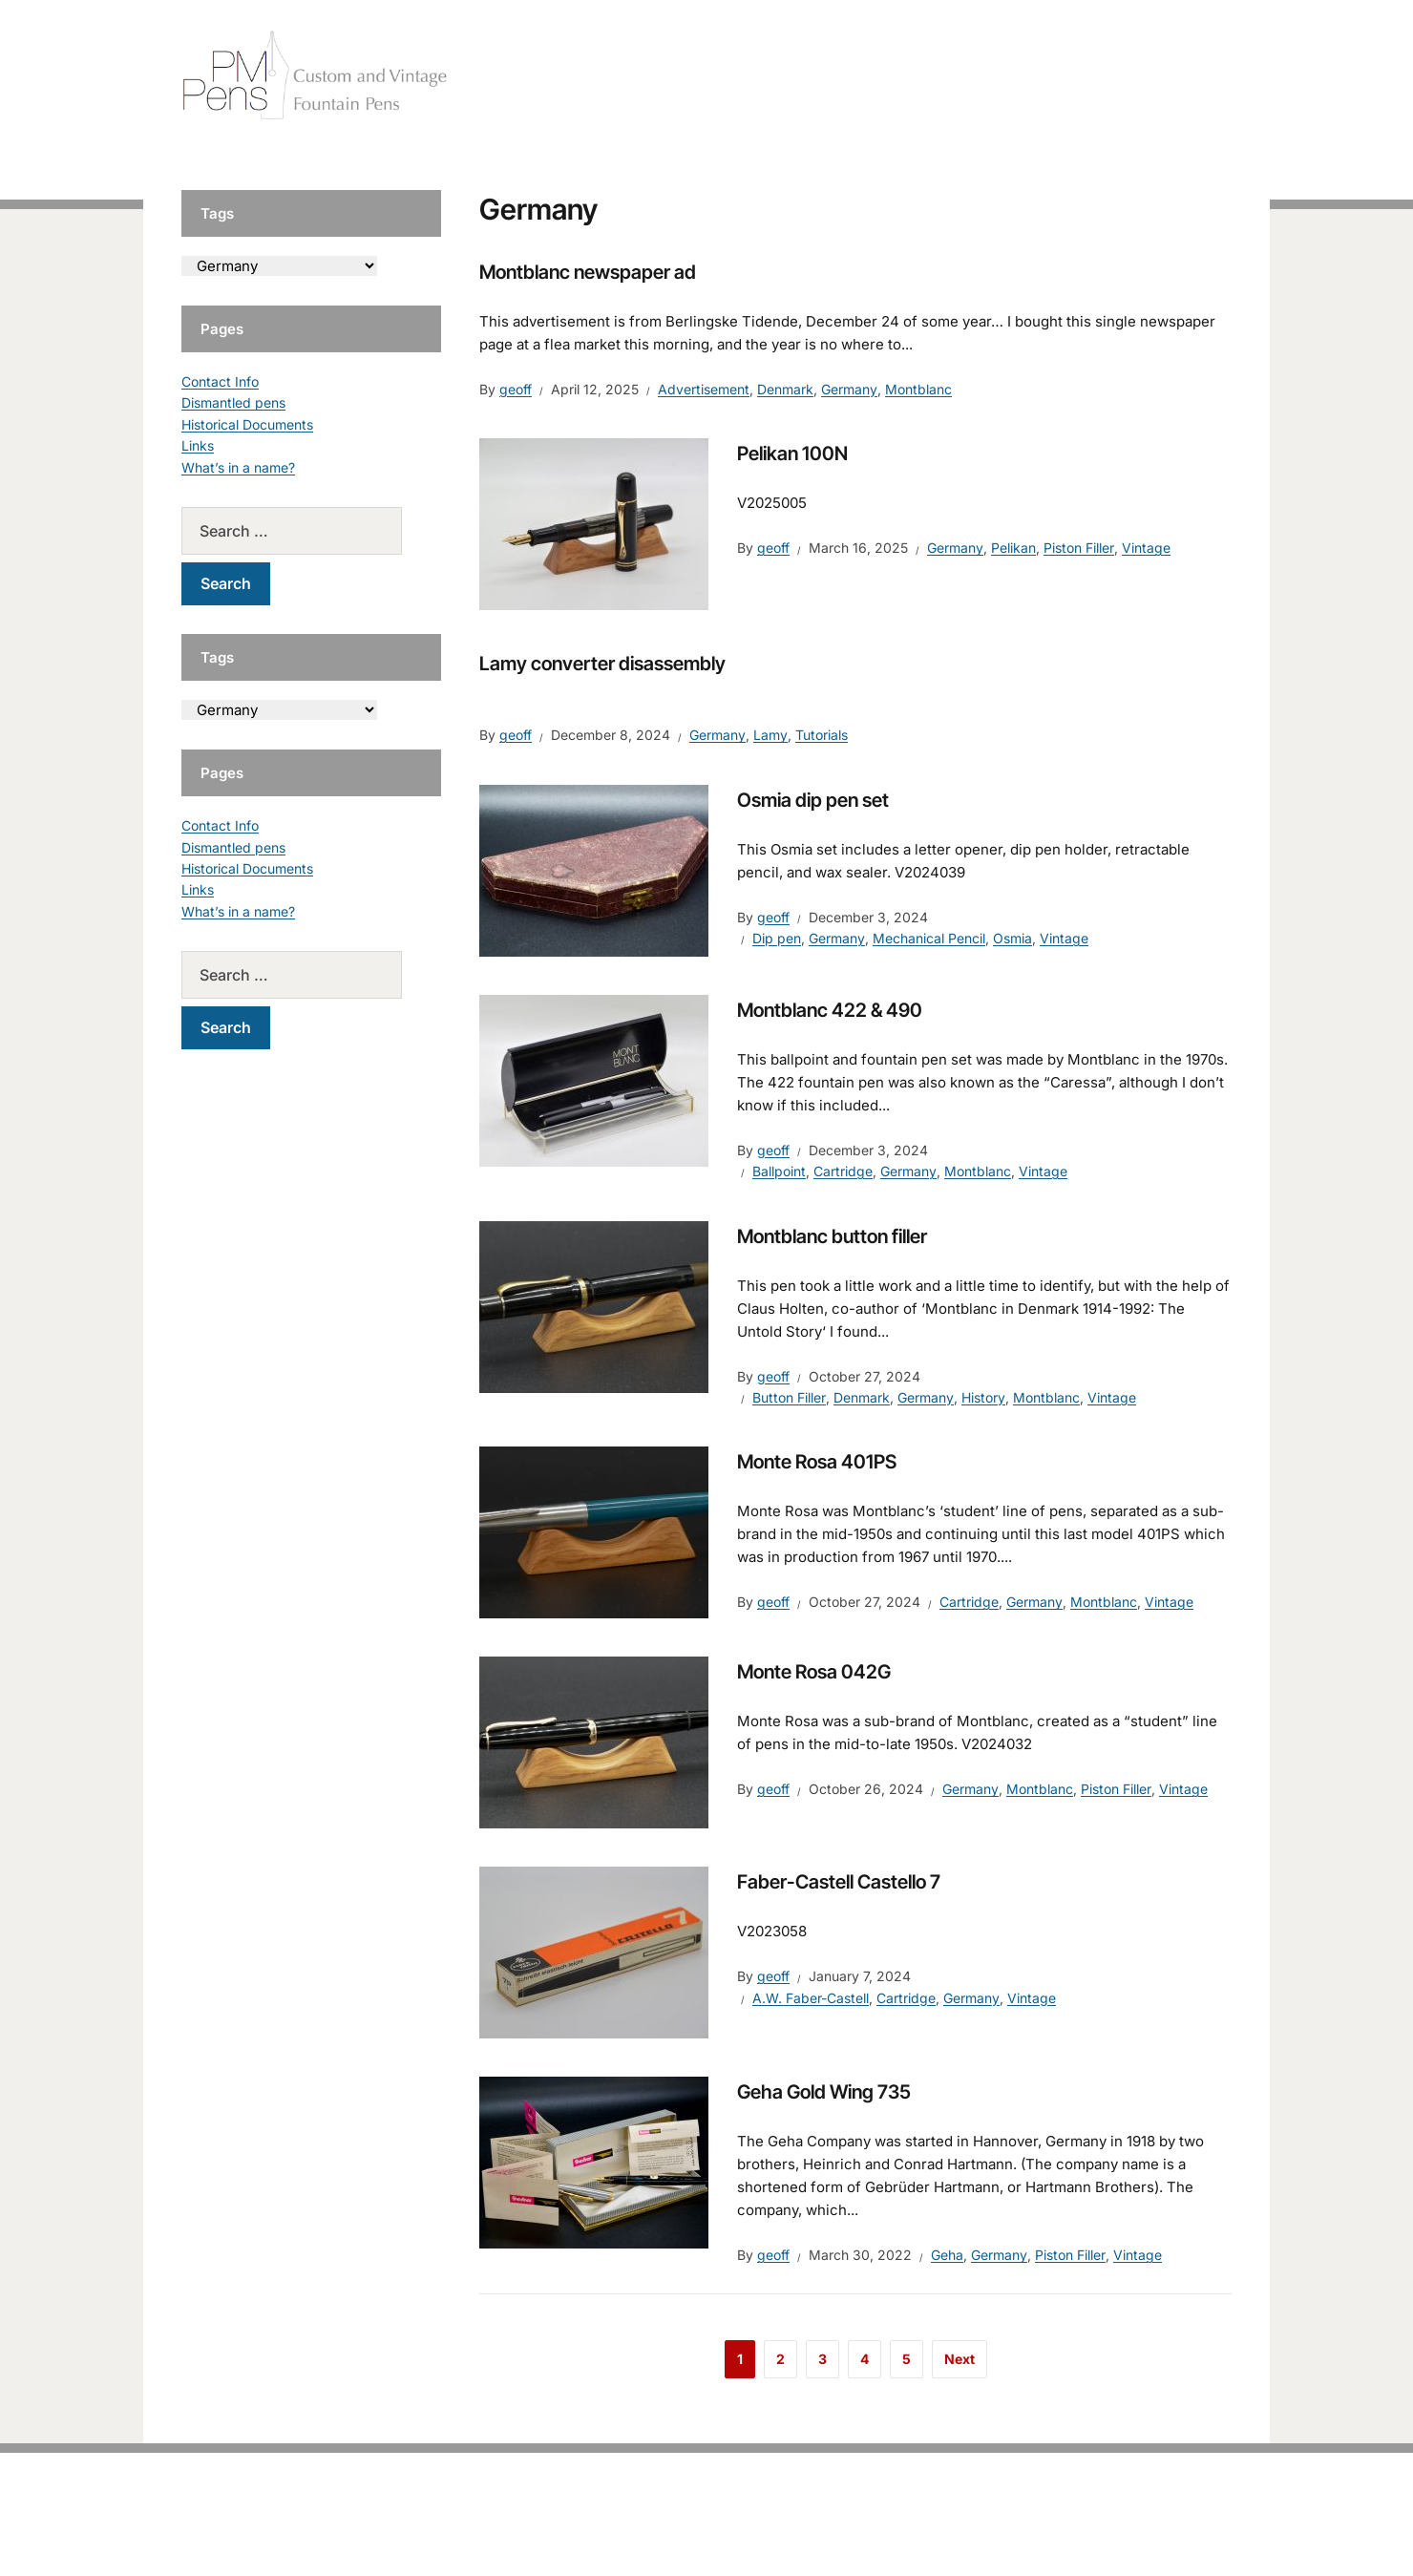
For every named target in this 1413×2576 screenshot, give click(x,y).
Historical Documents (247, 424)
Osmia (1012, 938)
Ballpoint (779, 1171)
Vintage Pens (1094, 76)
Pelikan (1013, 547)
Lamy (770, 735)
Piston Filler (1079, 547)
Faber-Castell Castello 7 (838, 1881)
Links (197, 445)
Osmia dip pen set (813, 800)
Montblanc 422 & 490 (829, 1010)
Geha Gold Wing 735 (824, 2091)
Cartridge (843, 1171)
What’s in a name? (238, 467)
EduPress (746, 2531)
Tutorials (1192, 76)
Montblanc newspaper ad (587, 272)
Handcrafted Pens (964, 76)
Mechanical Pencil (929, 938)
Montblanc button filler (832, 1236)
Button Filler (789, 1397)
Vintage (1146, 547)
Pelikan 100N (792, 453)
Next (959, 2359)
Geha (947, 2255)
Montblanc (918, 389)
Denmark (785, 389)
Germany (849, 389)
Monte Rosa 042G (814, 1671)
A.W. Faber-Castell (810, 1998)
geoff (515, 389)
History (983, 1397)
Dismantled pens (233, 402)
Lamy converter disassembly (602, 663)
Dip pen (776, 938)
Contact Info (220, 381)
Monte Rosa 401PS (816, 1461)
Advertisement (703, 389)
